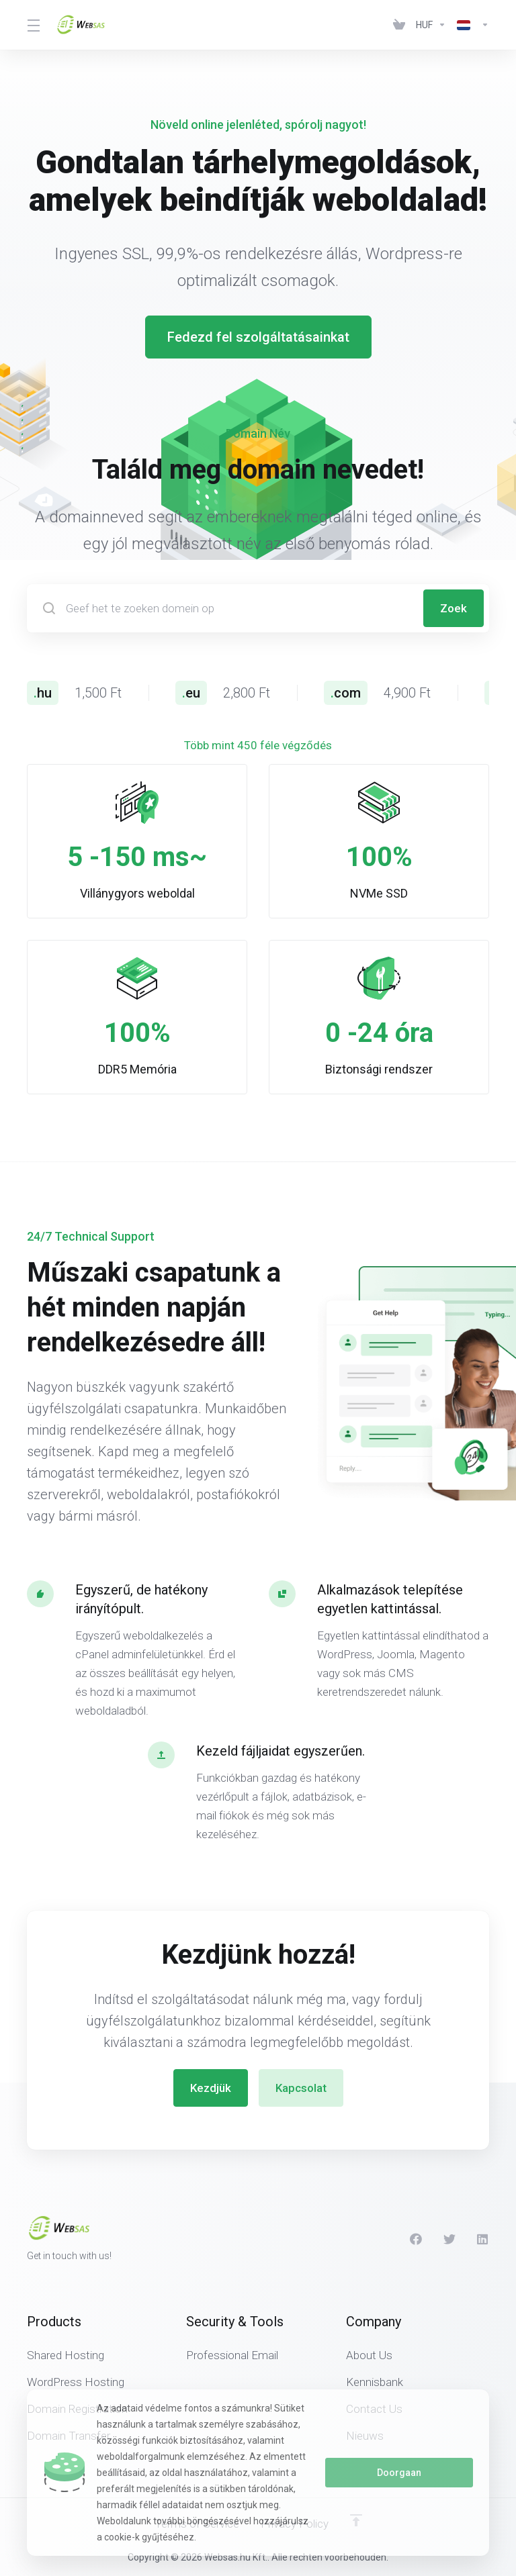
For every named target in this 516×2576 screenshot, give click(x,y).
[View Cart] (399, 25)
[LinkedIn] (483, 2239)
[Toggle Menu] (33, 24)
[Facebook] (416, 2239)
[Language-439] (470, 25)
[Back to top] (356, 2520)
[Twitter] (449, 2239)
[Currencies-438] (431, 25)
